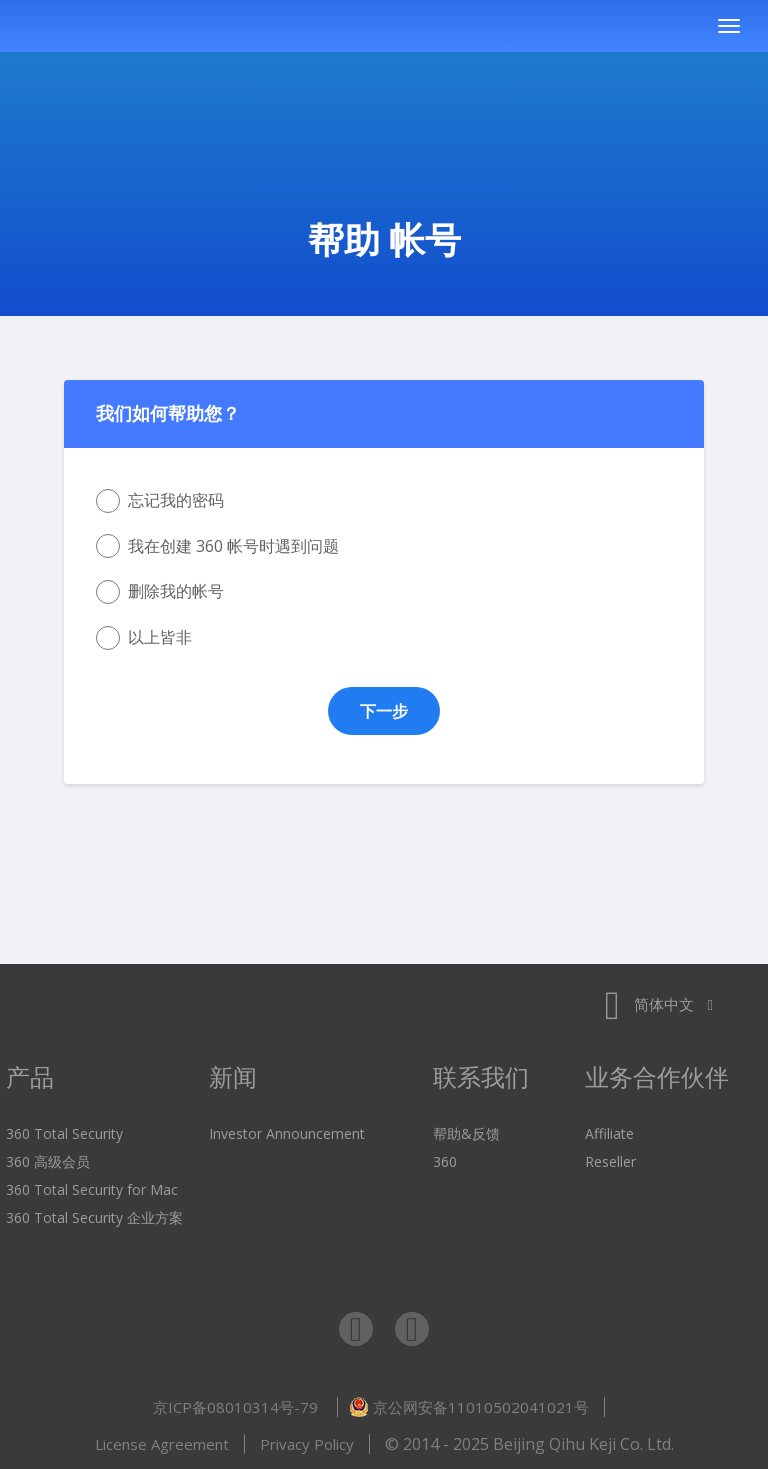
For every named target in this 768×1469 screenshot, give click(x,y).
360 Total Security (144, 26)
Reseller (610, 1161)
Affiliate (609, 1133)
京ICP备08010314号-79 (237, 1407)
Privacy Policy (307, 1444)
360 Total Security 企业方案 (94, 1217)
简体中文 (659, 1004)
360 (445, 1161)
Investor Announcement (287, 1133)
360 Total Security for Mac (92, 1189)
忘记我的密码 (160, 501)
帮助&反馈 (466, 1133)
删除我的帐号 (160, 592)
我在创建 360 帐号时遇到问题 (217, 546)
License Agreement (162, 1444)
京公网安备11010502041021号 (469, 1407)
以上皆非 (144, 638)
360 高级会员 (48, 1161)
